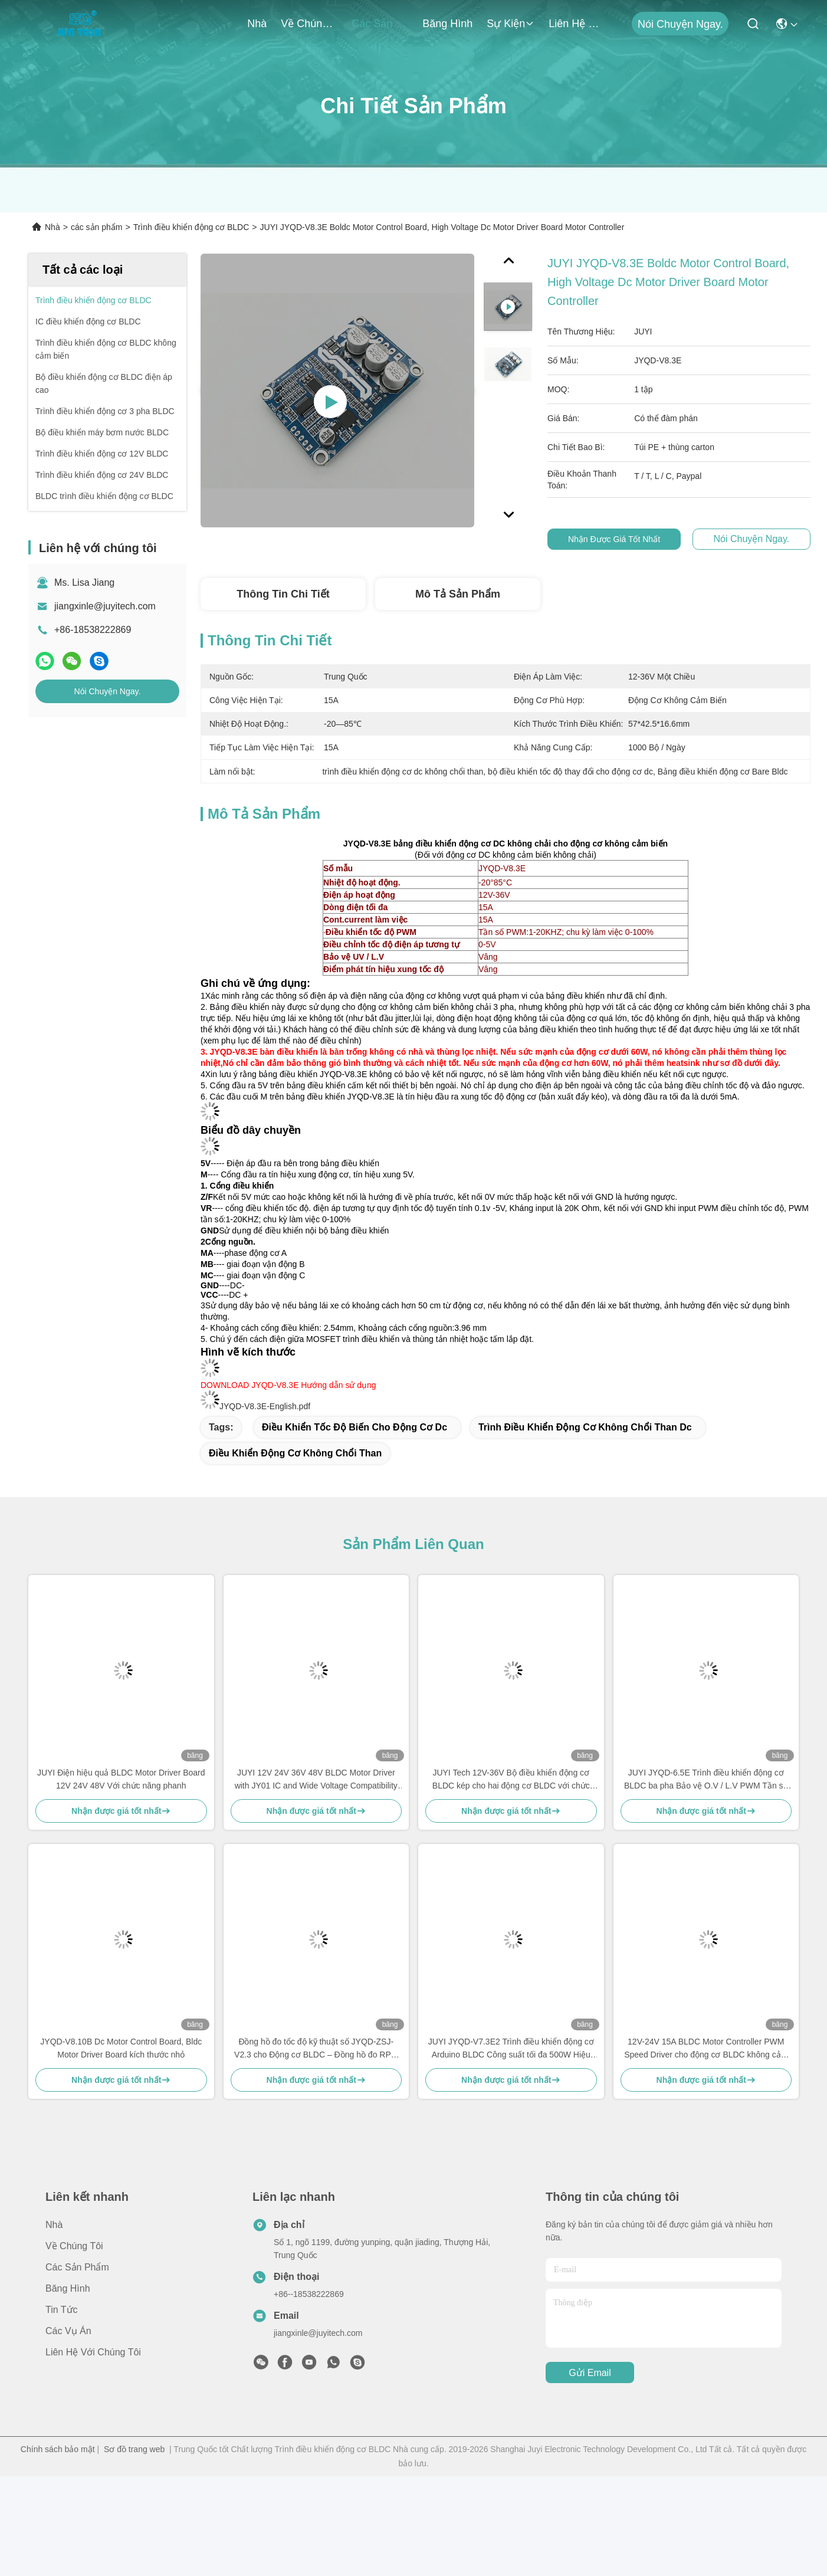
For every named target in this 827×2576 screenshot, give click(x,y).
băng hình (447, 23)
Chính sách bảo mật (58, 2449)
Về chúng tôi (309, 23)
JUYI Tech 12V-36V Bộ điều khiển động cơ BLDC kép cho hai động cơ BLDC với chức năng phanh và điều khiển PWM (511, 1780)
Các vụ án (68, 2331)
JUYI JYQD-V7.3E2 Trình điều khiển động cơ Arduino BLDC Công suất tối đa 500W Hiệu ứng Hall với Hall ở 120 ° (511, 2049)
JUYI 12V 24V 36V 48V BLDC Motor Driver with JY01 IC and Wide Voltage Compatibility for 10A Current (316, 1780)
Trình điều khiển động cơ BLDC (191, 227)
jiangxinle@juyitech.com (105, 606)
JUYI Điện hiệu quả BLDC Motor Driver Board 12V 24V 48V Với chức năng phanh (121, 1779)
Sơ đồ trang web (134, 2449)
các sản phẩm (380, 23)
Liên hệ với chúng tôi (577, 23)
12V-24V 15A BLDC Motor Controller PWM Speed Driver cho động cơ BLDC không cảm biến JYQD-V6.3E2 (705, 2049)
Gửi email (590, 2373)
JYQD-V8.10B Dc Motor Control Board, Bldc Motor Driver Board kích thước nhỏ (121, 2048)
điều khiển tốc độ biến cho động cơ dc (354, 1427)
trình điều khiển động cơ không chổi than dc (585, 1427)
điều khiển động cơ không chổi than (295, 1453)
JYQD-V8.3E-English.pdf (264, 1406)
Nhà (257, 23)
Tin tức (61, 2310)
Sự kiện (510, 23)
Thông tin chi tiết (283, 594)
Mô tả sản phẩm (457, 594)
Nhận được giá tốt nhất (621, 539)
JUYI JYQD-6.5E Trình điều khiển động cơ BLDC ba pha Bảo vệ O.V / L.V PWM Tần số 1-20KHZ (706, 1780)
